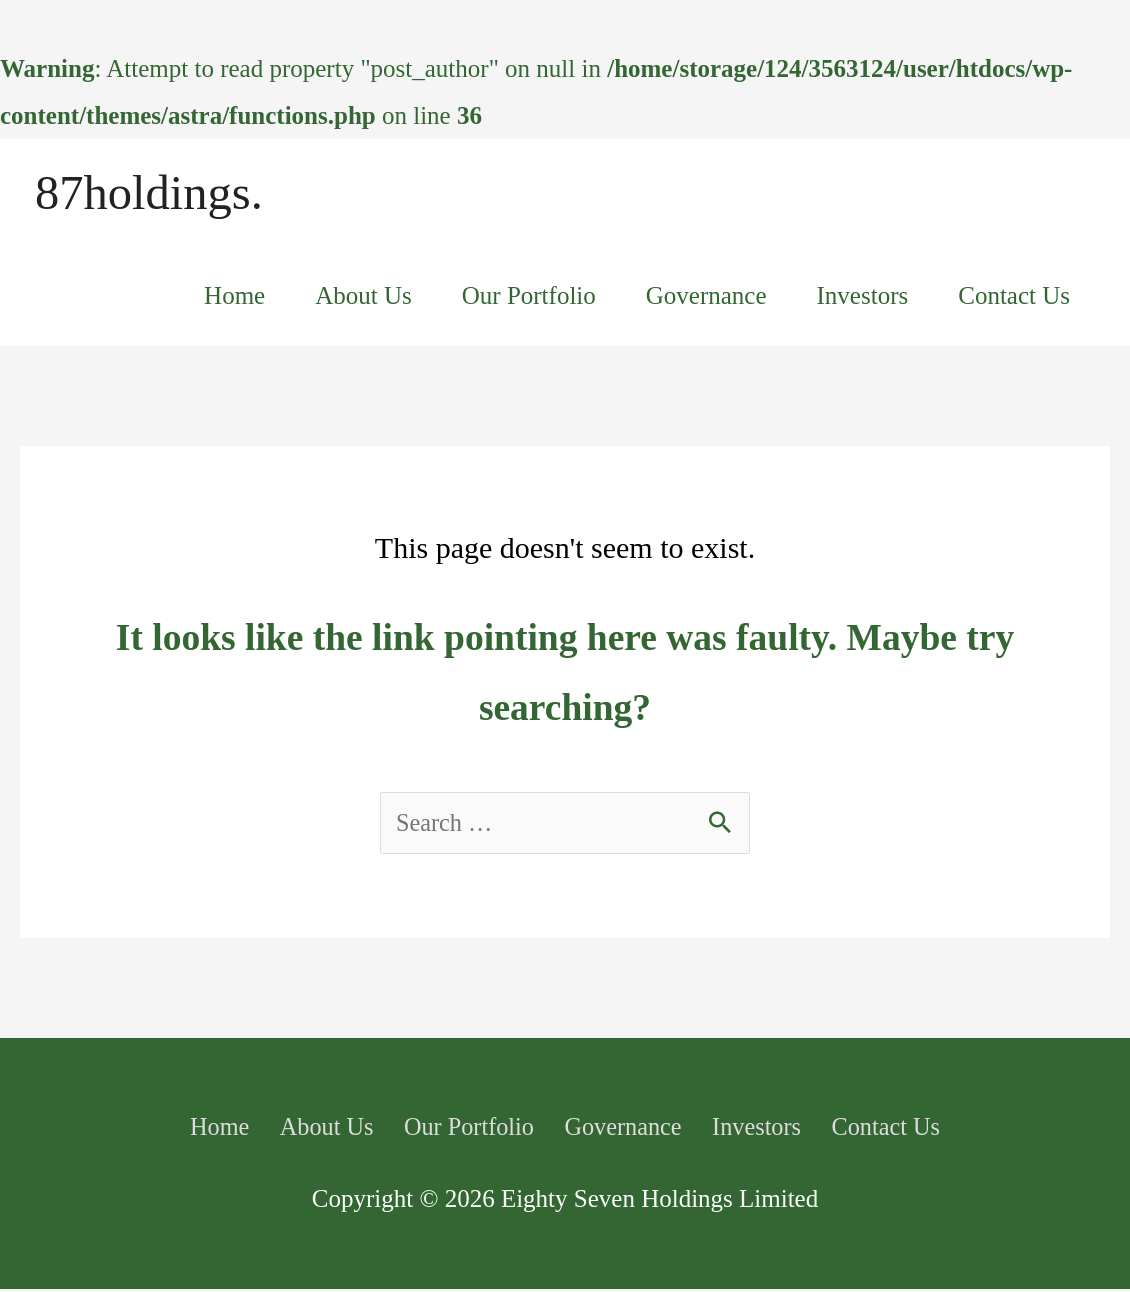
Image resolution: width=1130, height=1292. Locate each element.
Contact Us (1014, 298)
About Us (363, 298)
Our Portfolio (529, 298)
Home (234, 298)
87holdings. (152, 194)
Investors (863, 298)
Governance (706, 298)
